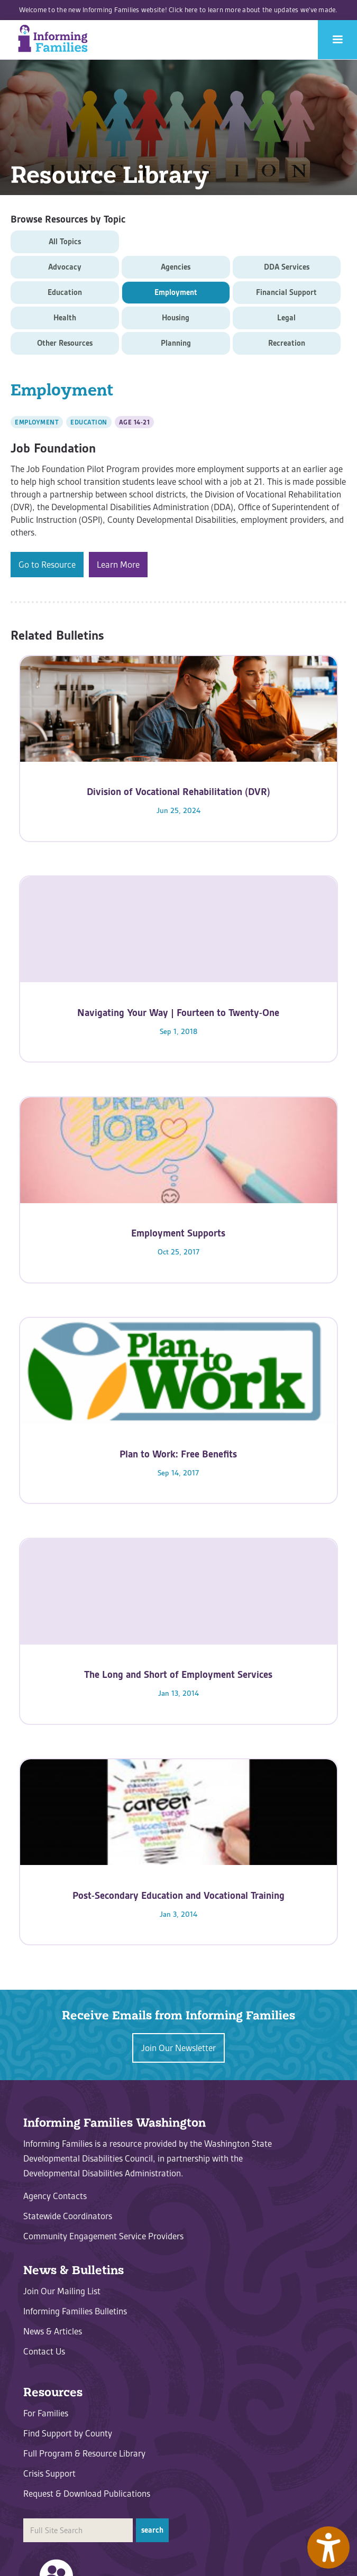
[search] (78, 2530)
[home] (50, 39)
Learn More (118, 564)
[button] (337, 39)
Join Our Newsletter (178, 2048)
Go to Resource (47, 564)
